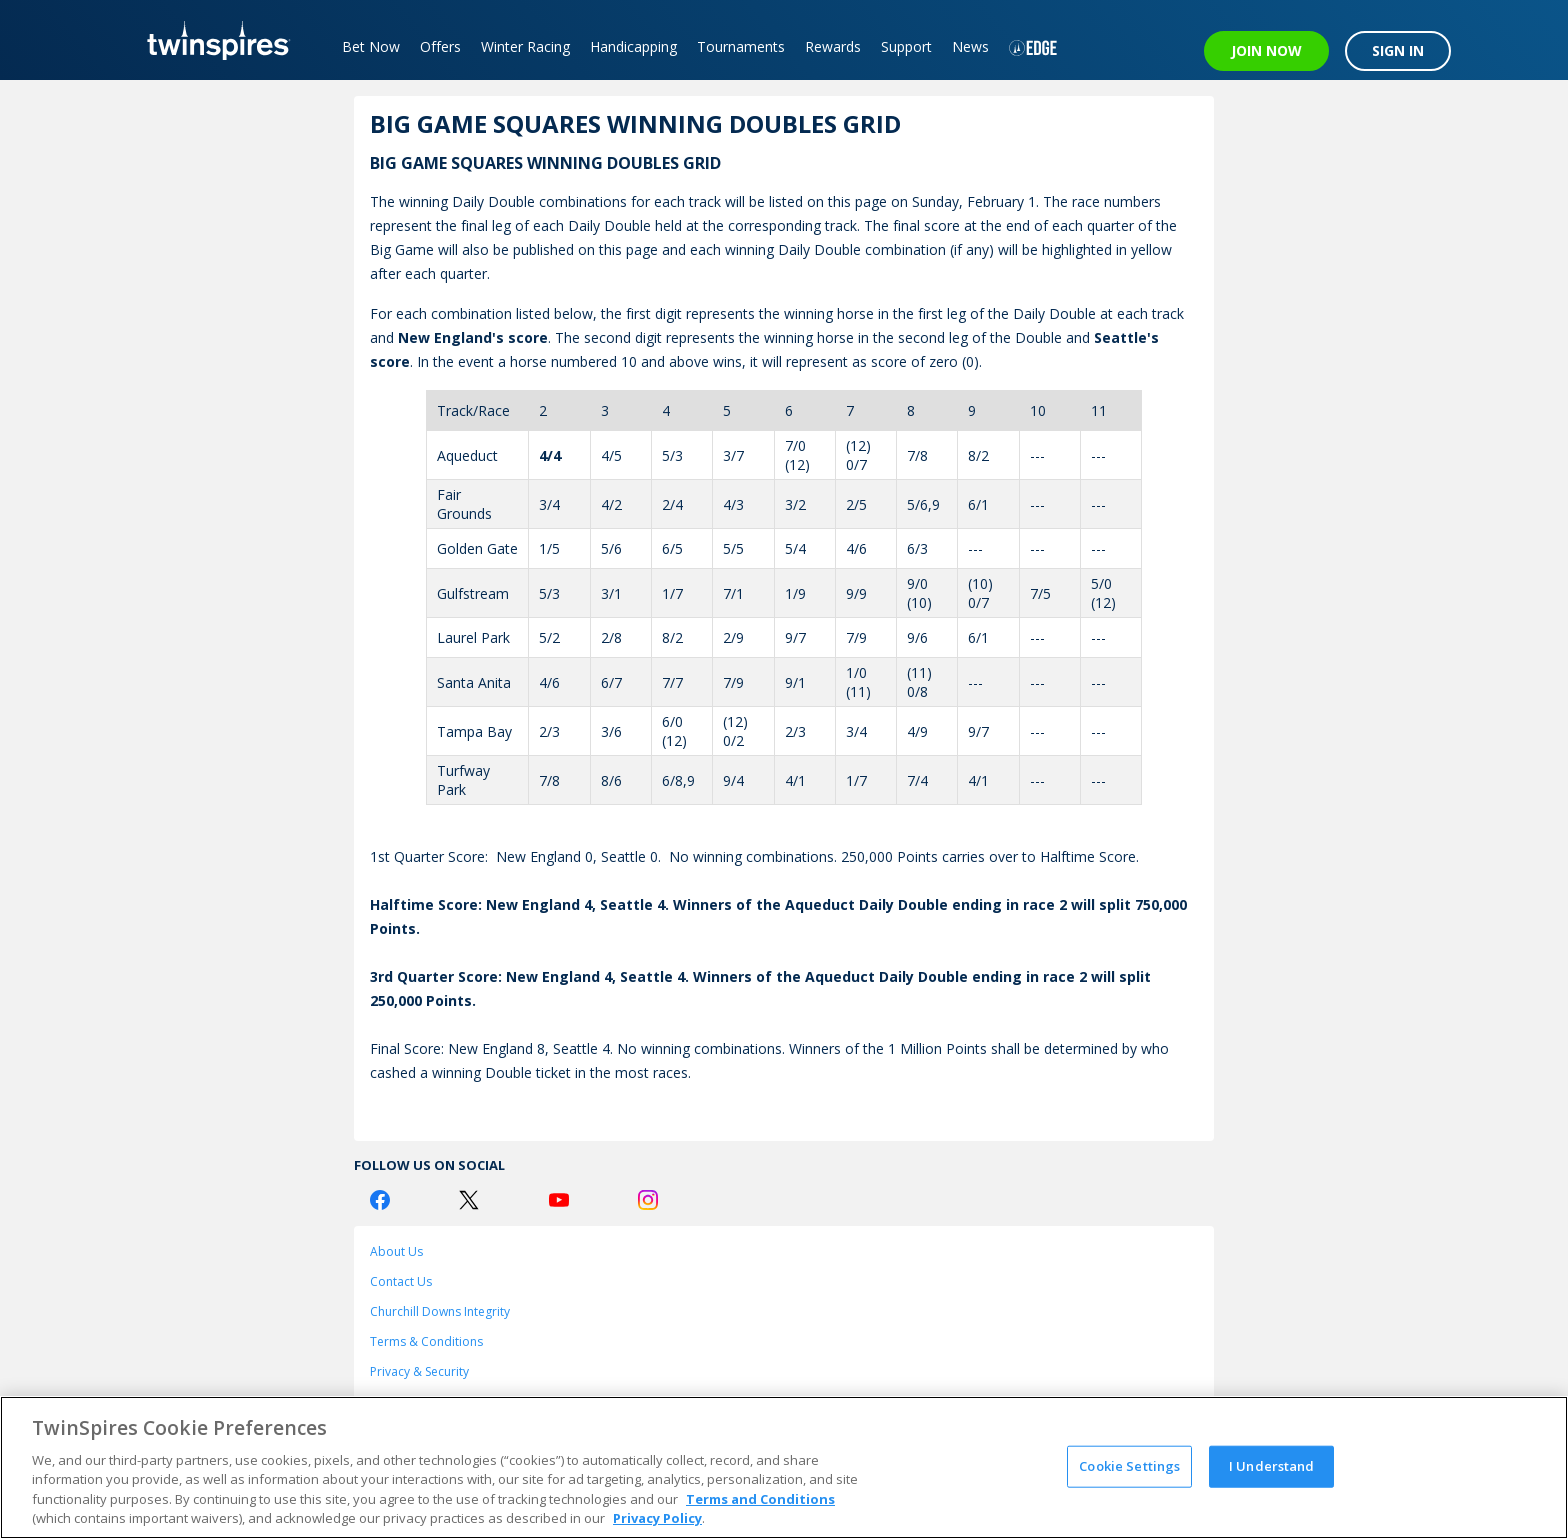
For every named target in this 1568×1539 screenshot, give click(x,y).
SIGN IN (1398, 50)
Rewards (833, 46)
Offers (440, 46)
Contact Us (401, 1281)
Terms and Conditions (760, 1499)
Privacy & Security (419, 1371)
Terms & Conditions (426, 1341)
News (970, 46)
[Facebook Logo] (380, 1200)
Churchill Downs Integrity (440, 1311)
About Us (396, 1251)
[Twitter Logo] (469, 1200)
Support (906, 46)
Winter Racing (525, 46)
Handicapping (633, 46)
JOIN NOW (1266, 50)
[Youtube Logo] (559, 1200)
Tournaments (741, 46)
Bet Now (371, 46)
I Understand (1272, 1466)
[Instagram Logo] (648, 1200)
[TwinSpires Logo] (211, 40)
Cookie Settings (1129, 1466)
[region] (784, 1467)
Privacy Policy (657, 1518)
